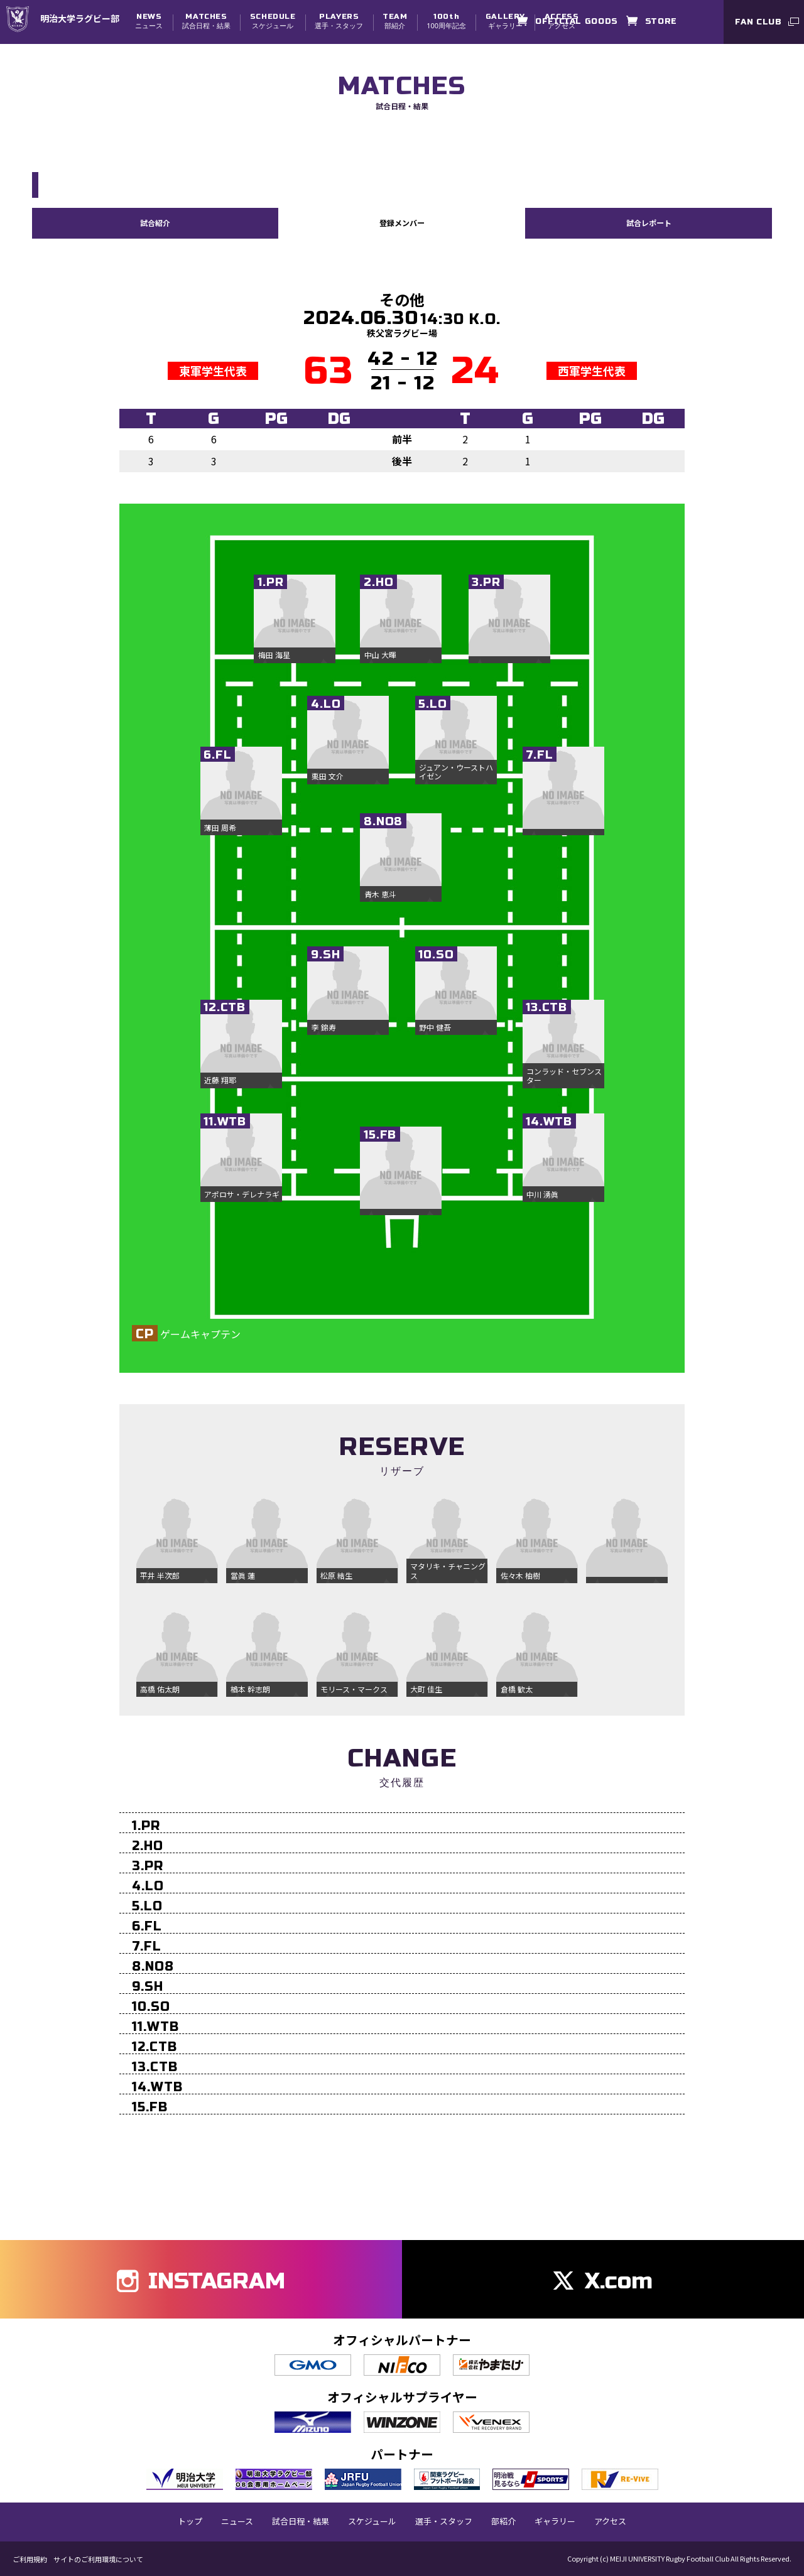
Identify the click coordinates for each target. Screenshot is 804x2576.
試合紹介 (155, 222)
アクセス (610, 2520)
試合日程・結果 (206, 21)
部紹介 (395, 21)
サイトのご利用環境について (98, 2558)
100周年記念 (446, 21)
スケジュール (273, 21)
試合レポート (648, 222)
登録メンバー (402, 222)
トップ (190, 2520)
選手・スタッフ (339, 21)
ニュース (149, 21)
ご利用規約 (30, 2558)
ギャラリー (505, 21)
